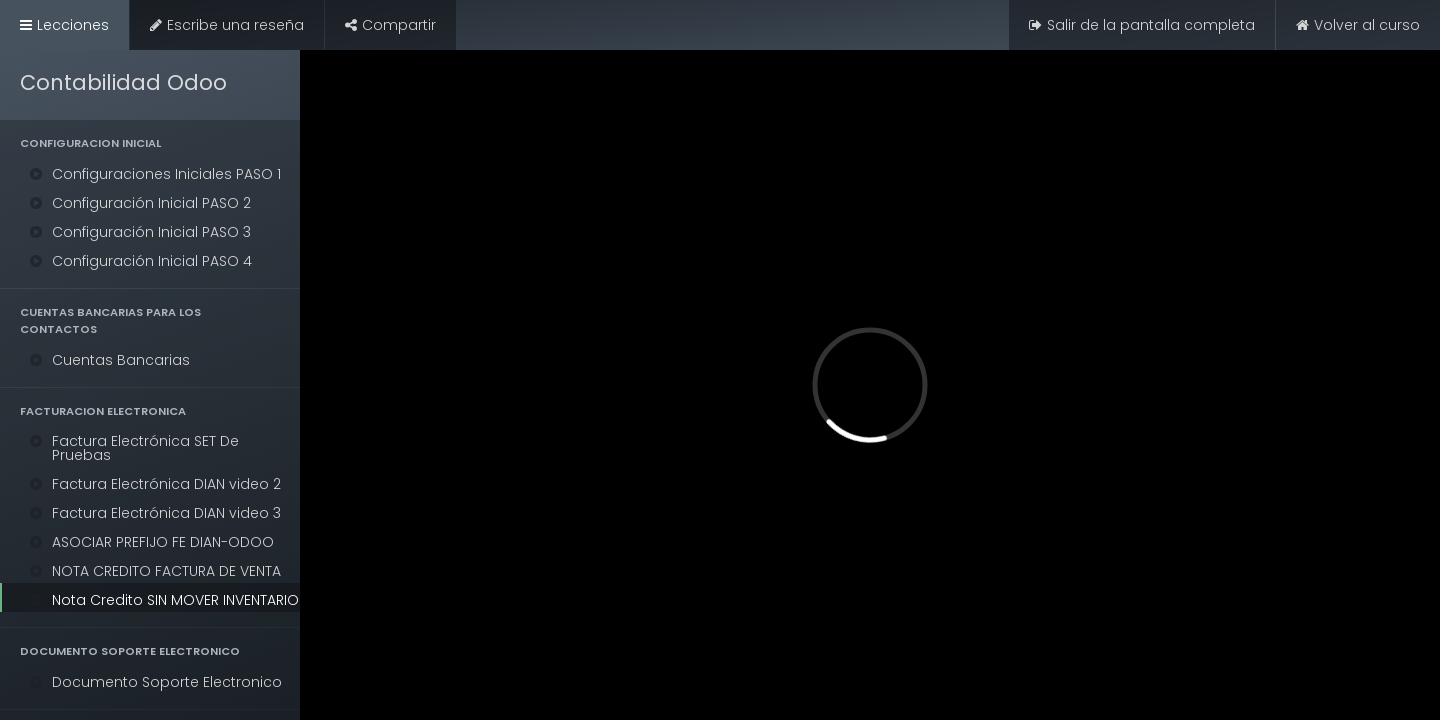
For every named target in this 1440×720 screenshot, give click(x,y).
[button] (150, 143)
